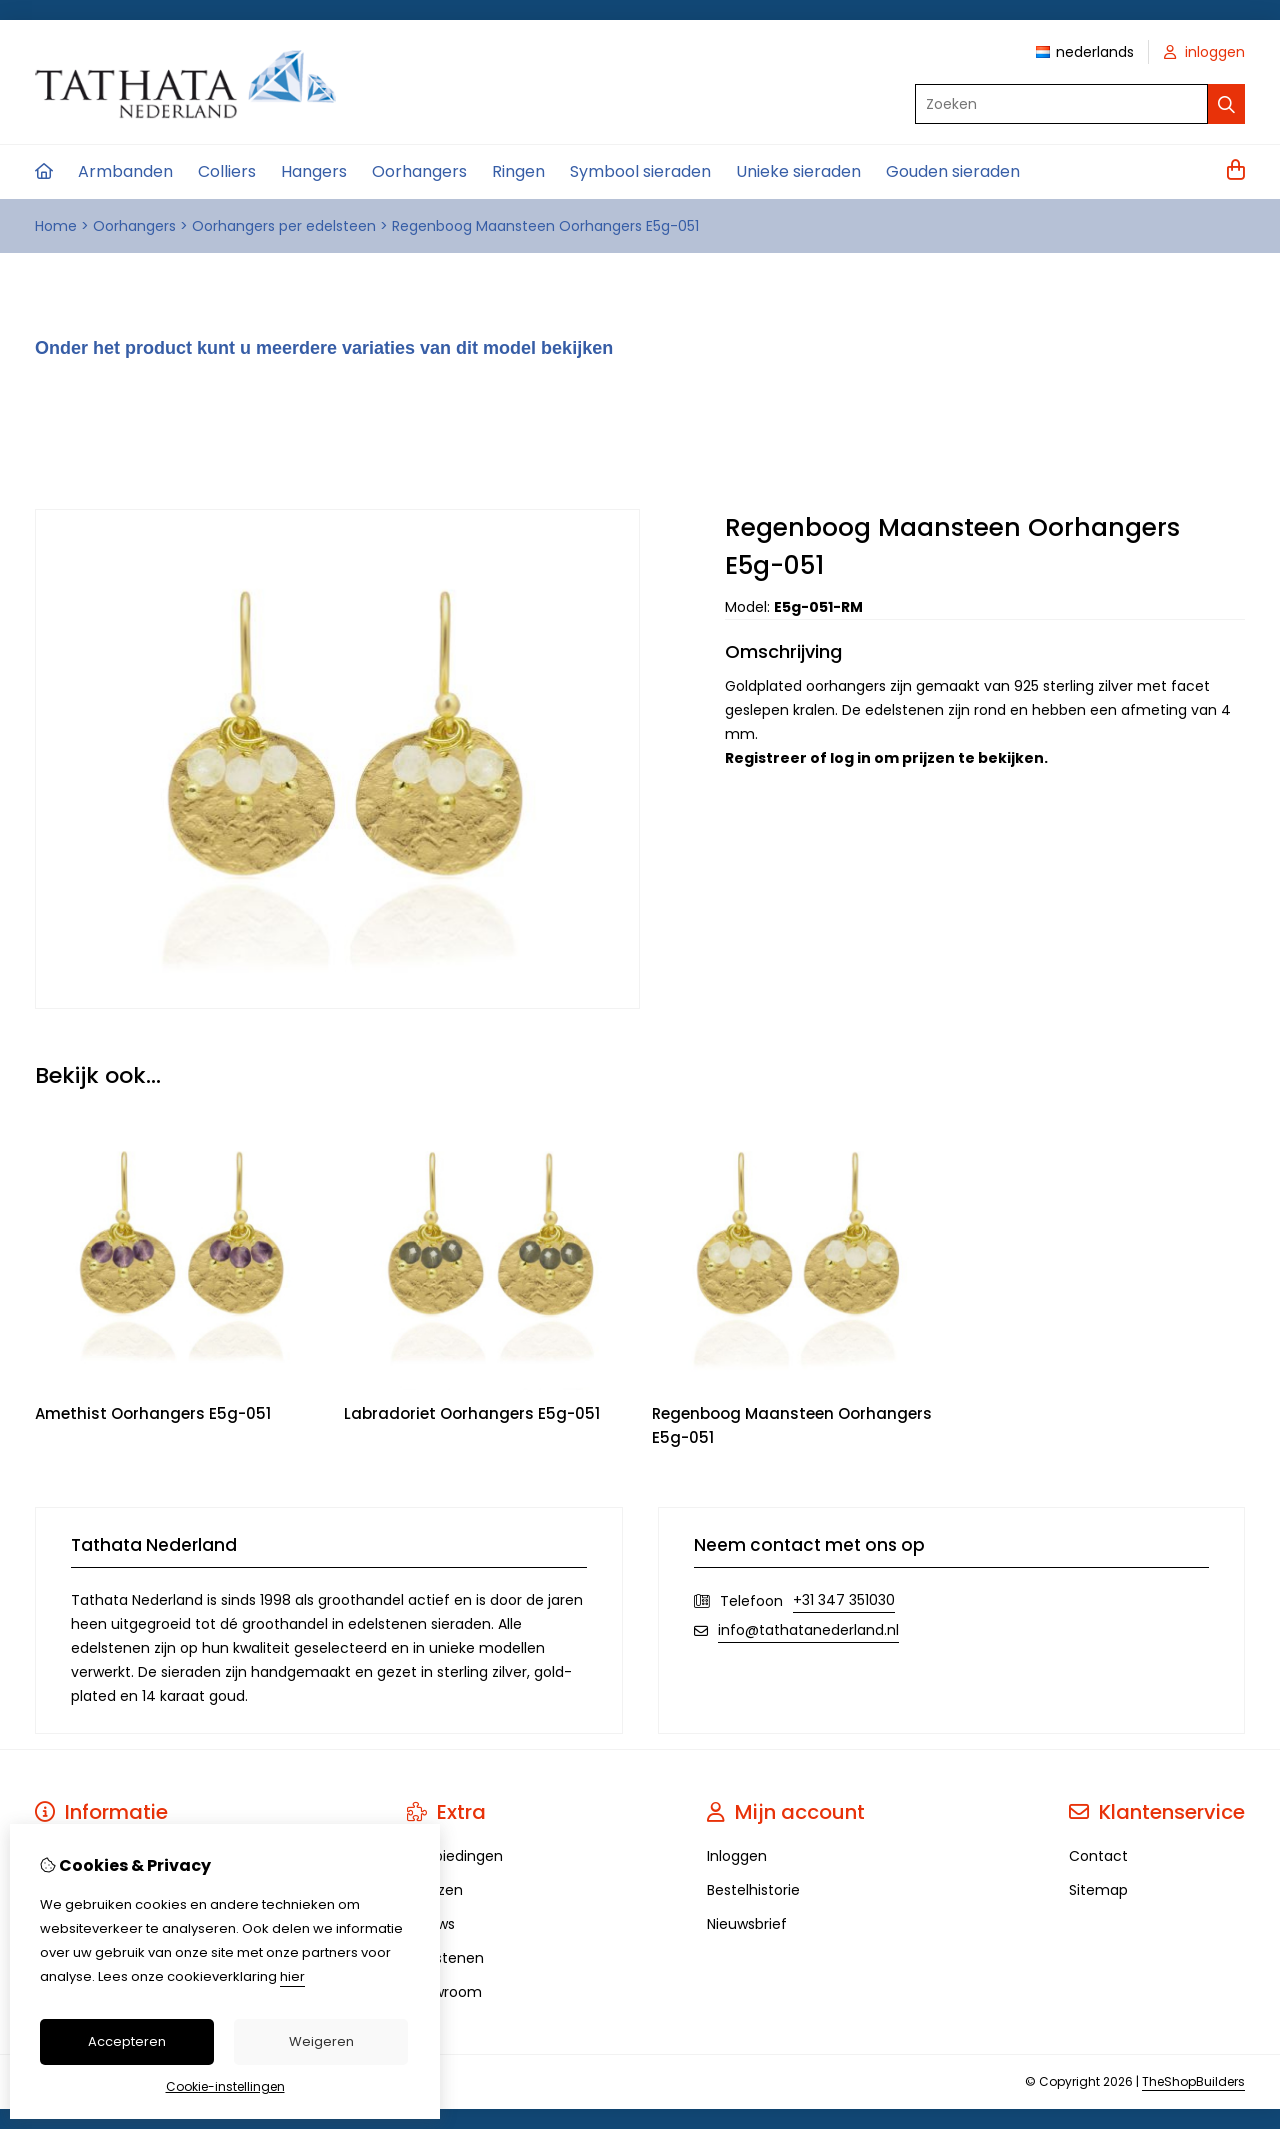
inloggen (1204, 52)
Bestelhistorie (753, 1890)
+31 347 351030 (844, 1600)
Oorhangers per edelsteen (284, 226)
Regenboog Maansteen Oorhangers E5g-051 (545, 226)
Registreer (766, 758)
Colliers (227, 171)
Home (56, 226)
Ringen (518, 171)
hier (292, 1976)
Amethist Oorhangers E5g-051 (153, 1413)
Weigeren (321, 2041)
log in (850, 758)
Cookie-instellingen (225, 2086)
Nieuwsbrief (747, 1924)
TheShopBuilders (1193, 2081)
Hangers (314, 171)
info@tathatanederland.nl (808, 1630)
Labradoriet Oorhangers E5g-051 (472, 1413)
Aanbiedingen (455, 1856)
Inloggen (737, 1856)
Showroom (444, 1992)
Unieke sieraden (798, 171)
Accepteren (127, 2041)
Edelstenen (445, 1958)
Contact (1098, 1856)
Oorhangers (419, 171)
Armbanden (125, 171)
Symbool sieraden (640, 171)
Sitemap (1098, 1890)
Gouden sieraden (953, 171)
